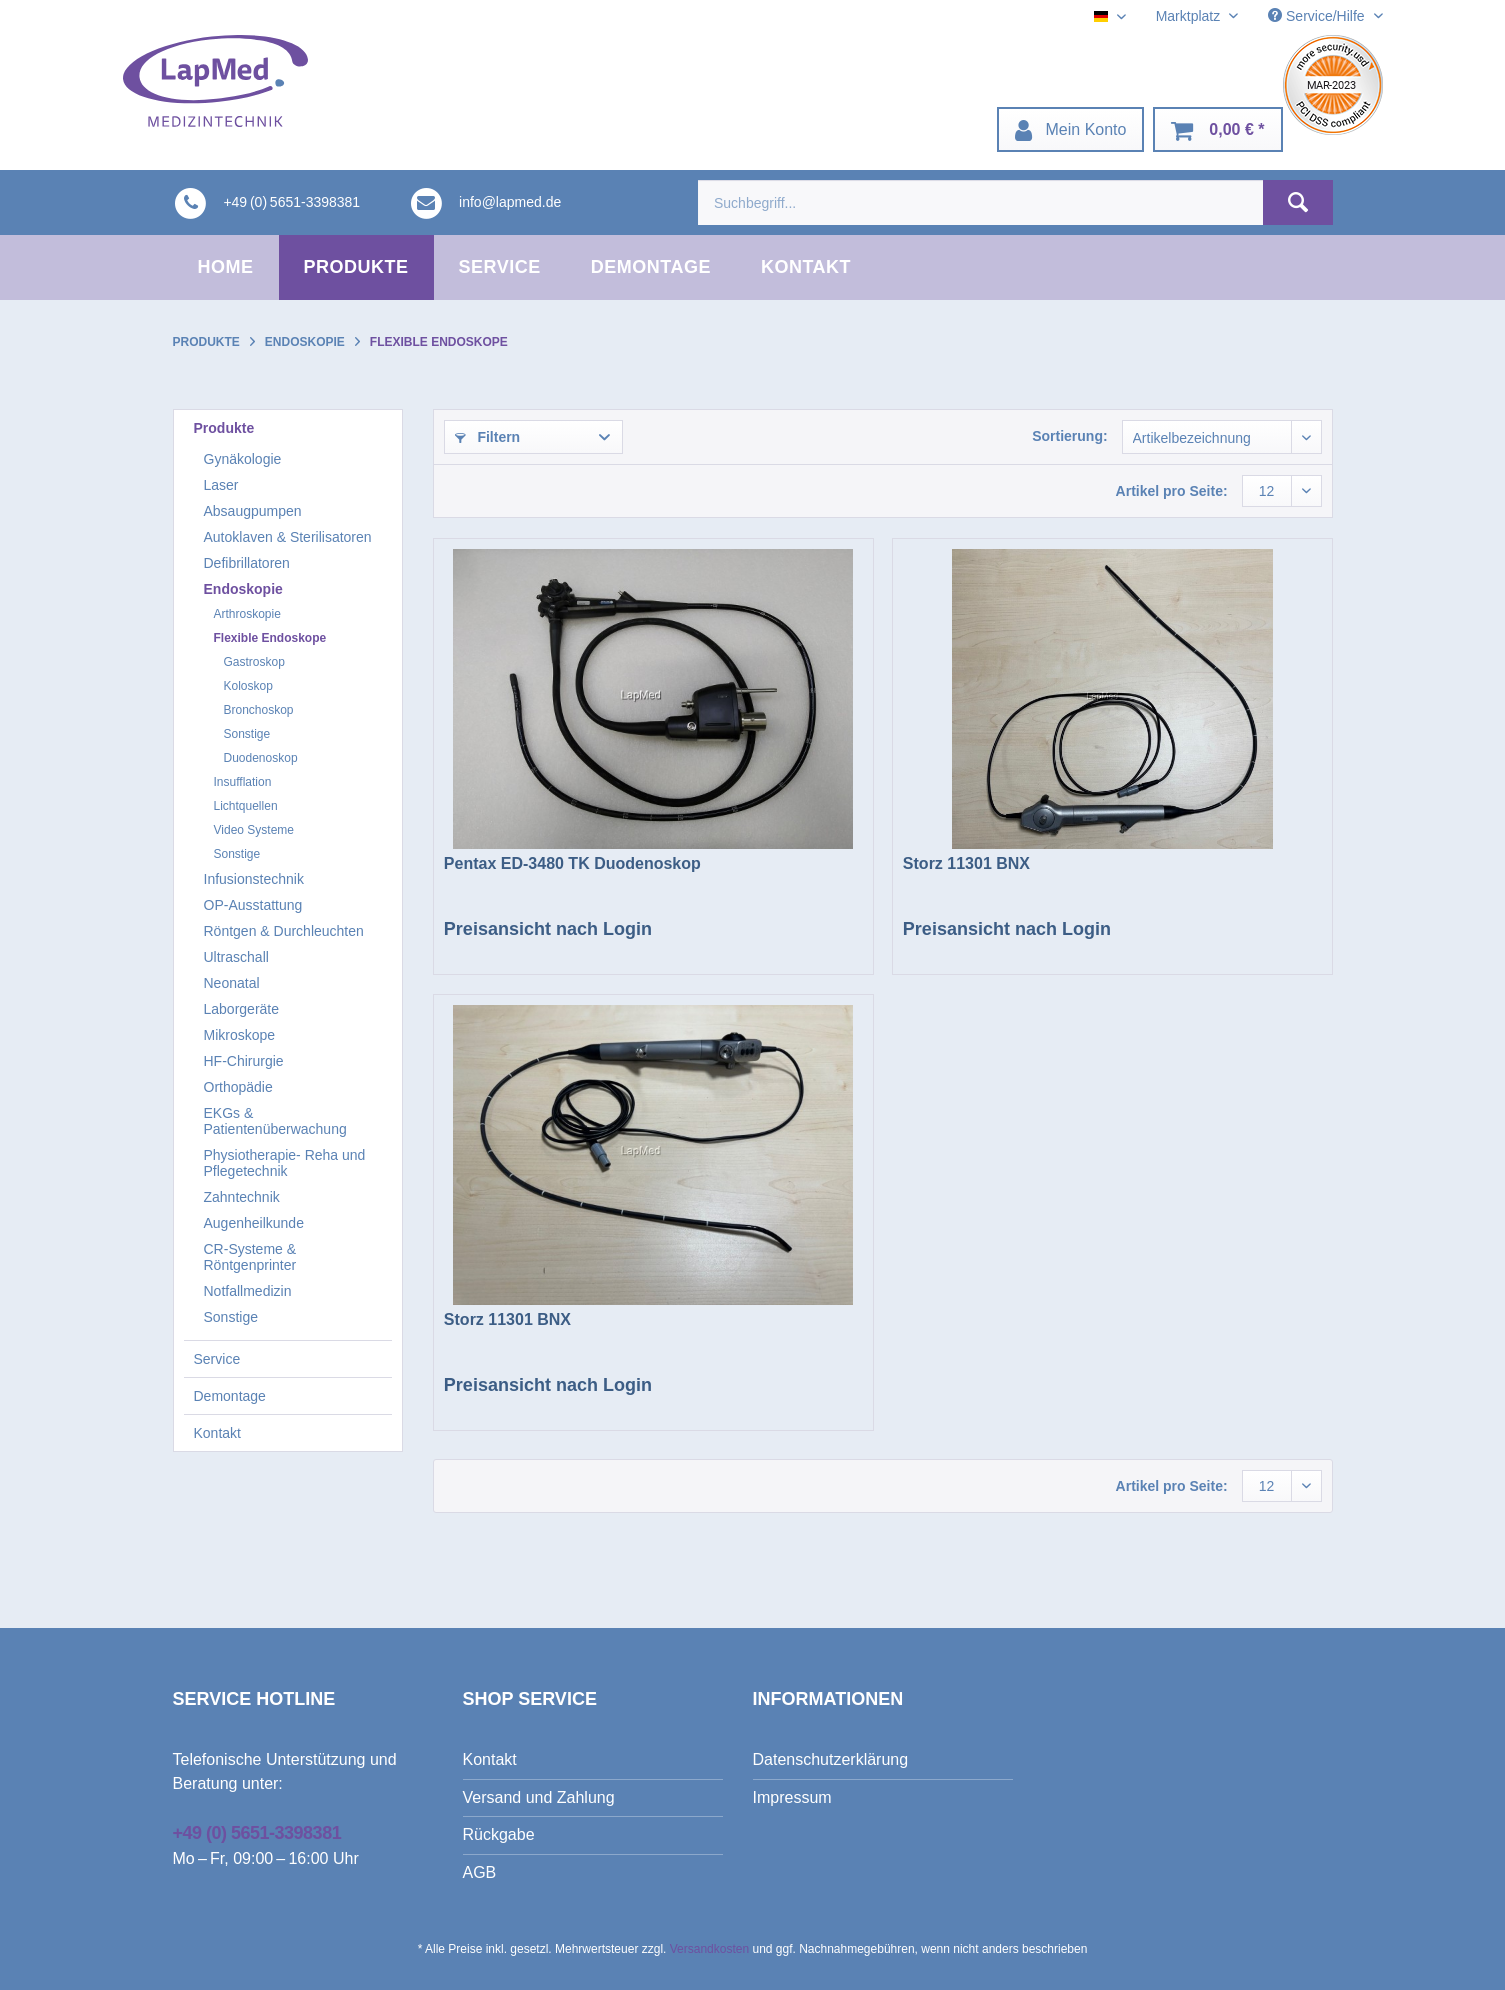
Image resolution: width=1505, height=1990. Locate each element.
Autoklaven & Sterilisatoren (288, 537)
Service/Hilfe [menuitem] (1318, 16)
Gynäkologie (243, 459)
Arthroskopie (247, 614)
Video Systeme (254, 830)
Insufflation (243, 782)
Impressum (792, 1797)
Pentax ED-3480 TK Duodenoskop (572, 863)
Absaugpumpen (253, 511)
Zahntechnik (242, 1197)
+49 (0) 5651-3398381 (257, 1833)
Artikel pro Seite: (1172, 491)
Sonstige (247, 734)
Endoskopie (243, 589)
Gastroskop (254, 662)
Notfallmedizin (248, 1291)
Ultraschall (236, 957)
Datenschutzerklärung (831, 1759)
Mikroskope (240, 1035)
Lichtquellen (246, 806)
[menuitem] (1071, 129)
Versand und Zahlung (539, 1797)
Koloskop (248, 686)
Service (217, 1359)
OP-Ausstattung (253, 905)
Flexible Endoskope (270, 638)
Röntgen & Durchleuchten (284, 931)
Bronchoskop (259, 710)
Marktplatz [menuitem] (1190, 16)
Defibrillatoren (247, 563)
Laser (221, 485)
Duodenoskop (261, 758)
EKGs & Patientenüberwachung (275, 1121)
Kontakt (217, 1433)
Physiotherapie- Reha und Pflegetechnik (285, 1163)
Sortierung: (1069, 436)
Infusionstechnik (254, 879)
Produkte (224, 428)
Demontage (230, 1396)
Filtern (488, 437)
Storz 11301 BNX (966, 863)
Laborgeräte (242, 1009)
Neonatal (232, 983)
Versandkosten (709, 1949)
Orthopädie (238, 1087)
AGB (480, 1872)
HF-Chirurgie (244, 1061)
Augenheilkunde (254, 1223)
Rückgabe (499, 1834)
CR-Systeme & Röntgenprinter (250, 1257)
